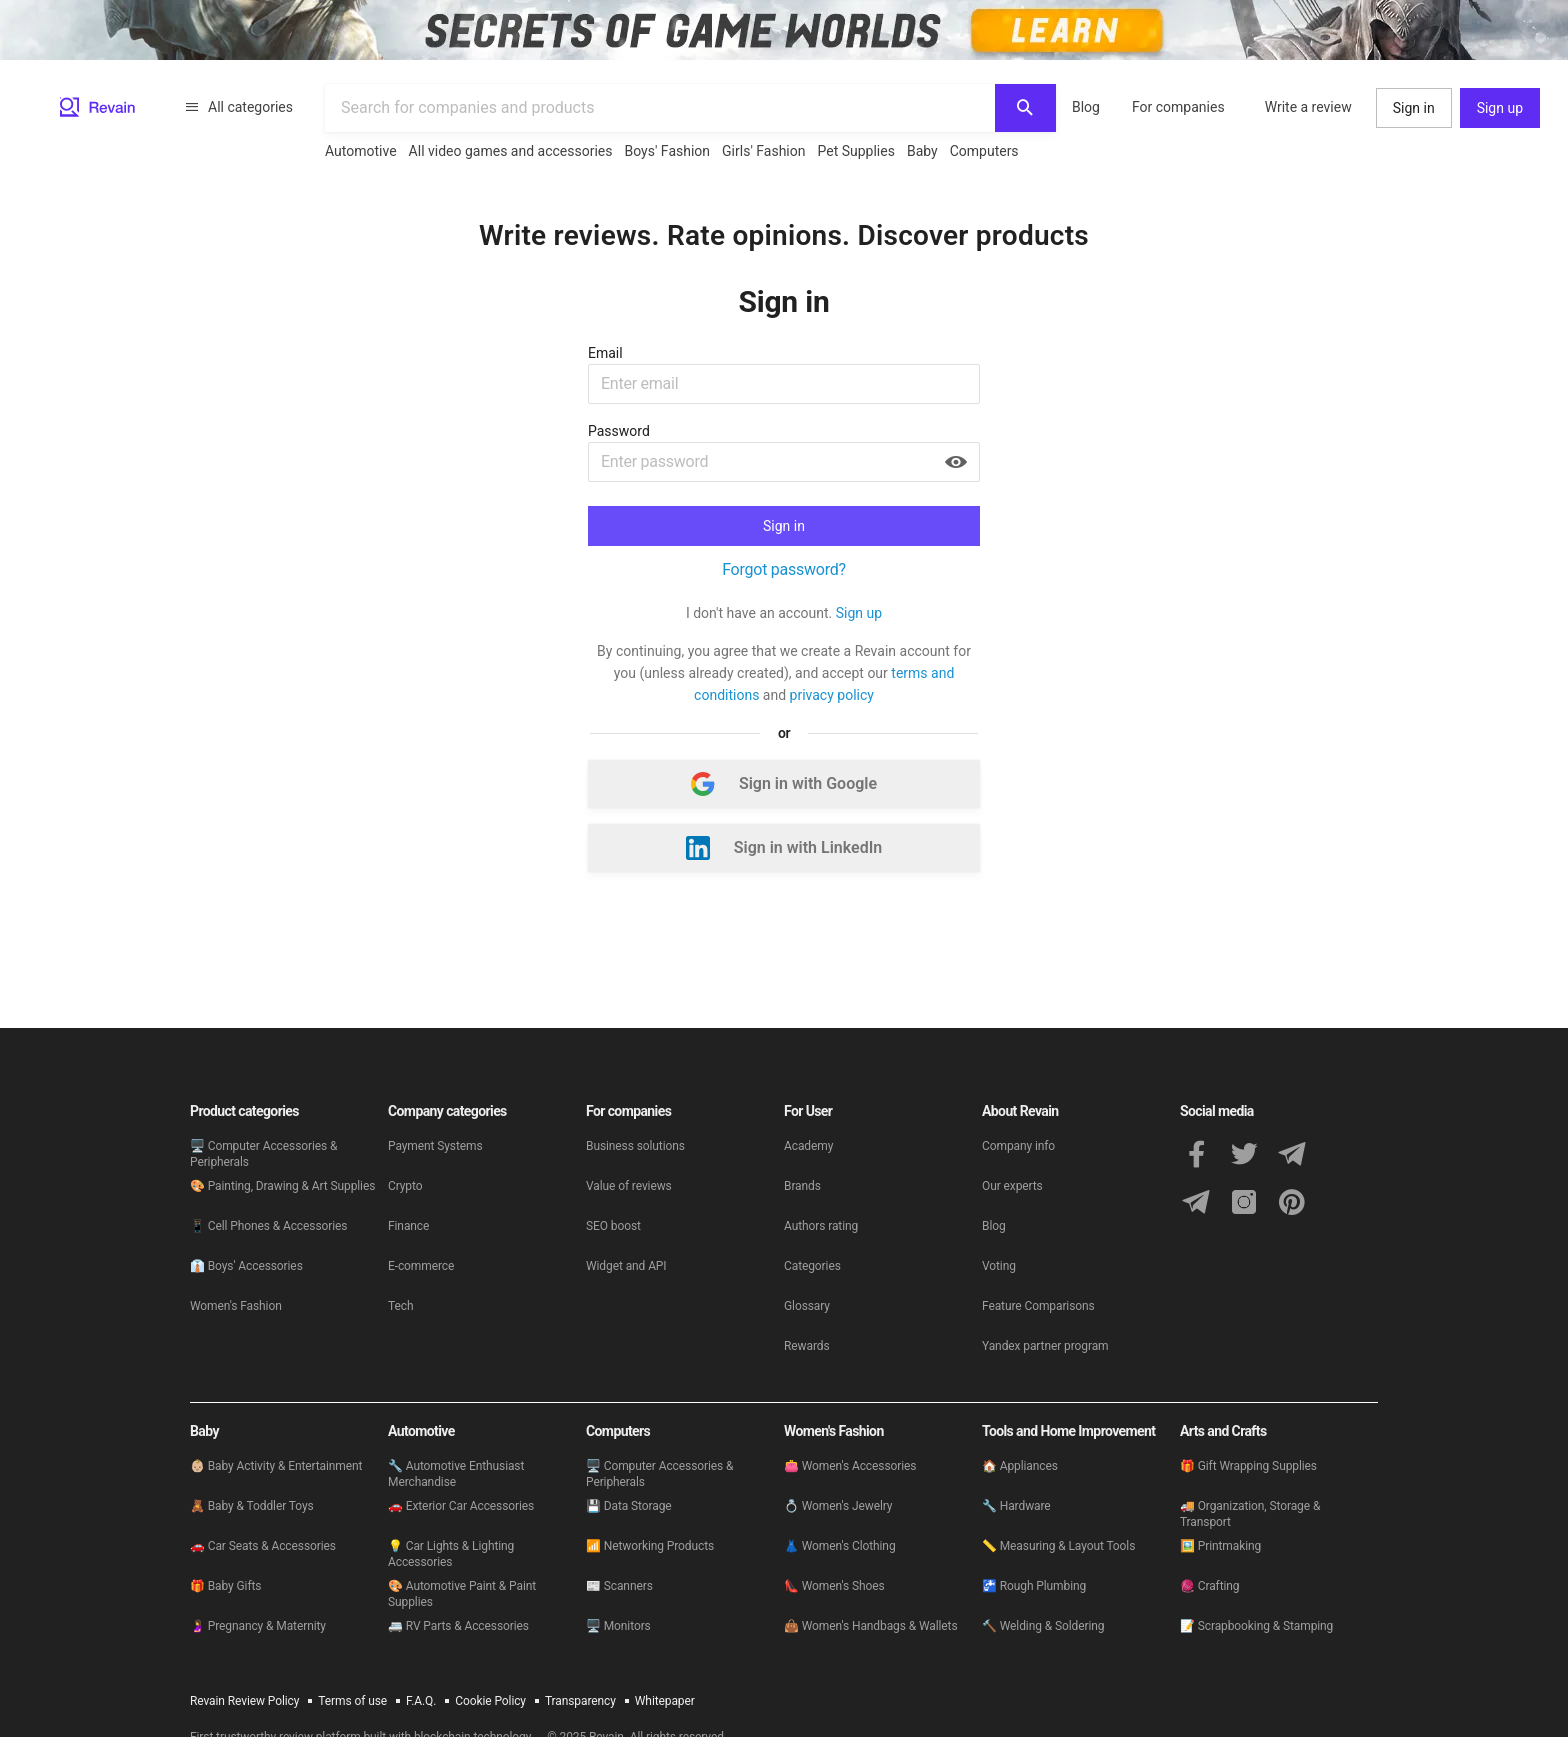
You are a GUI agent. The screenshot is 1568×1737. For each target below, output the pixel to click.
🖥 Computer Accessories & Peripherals (263, 1154)
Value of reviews (629, 1186)
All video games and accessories (511, 151)
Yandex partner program (1045, 1346)
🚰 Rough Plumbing (1034, 1586)
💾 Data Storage (629, 1506)
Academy (808, 1146)
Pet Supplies (855, 151)
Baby (922, 151)
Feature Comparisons (1038, 1306)
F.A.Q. (421, 1701)
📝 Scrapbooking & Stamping (1256, 1626)
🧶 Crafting (1209, 1586)
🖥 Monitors (618, 1626)
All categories (238, 107)
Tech (400, 1306)
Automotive (361, 151)
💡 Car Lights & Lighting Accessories (451, 1554)
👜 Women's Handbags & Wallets (871, 1626)
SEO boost (613, 1226)
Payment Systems (435, 1146)
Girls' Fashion (763, 151)
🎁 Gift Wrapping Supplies (1248, 1466)
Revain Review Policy (244, 1701)
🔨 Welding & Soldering (1043, 1626)
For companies (1178, 107)
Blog (1086, 107)
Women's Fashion (236, 1306)
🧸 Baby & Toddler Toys (252, 1506)
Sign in (1414, 108)
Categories (812, 1266)
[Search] (1025, 108)
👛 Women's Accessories (850, 1466)
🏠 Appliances (1020, 1466)
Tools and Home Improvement (1068, 1431)
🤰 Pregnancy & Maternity (258, 1626)
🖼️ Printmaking (1220, 1546)
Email (605, 353)
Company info (1018, 1146)
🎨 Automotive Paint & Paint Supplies (462, 1594)
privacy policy (832, 695)
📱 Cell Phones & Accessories (268, 1226)
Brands (802, 1186)
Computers (984, 151)
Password (619, 431)
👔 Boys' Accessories (246, 1266)
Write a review (1308, 107)
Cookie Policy (490, 1701)
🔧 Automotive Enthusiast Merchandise (456, 1474)
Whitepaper (665, 1701)
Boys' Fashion (668, 151)
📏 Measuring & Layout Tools (1058, 1546)
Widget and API (626, 1266)
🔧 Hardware (1016, 1506)
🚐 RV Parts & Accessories (458, 1626)
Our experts (1012, 1186)
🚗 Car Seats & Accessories (263, 1546)
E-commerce (421, 1266)
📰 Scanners (619, 1586)
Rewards (807, 1346)
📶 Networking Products (650, 1546)
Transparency (580, 1701)
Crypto (405, 1186)
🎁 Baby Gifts (225, 1586)
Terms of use (352, 1701)
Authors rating (821, 1226)
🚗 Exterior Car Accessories (461, 1506)
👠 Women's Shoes (834, 1586)
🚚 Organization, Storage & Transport (1250, 1514)
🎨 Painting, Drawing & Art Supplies (282, 1186)
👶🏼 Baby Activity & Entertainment (276, 1466)
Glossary (807, 1306)
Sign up (1500, 108)
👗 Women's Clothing (840, 1546)
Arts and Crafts (1223, 1431)
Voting (999, 1266)
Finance (408, 1226)
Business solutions (635, 1146)
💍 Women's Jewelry (838, 1506)
